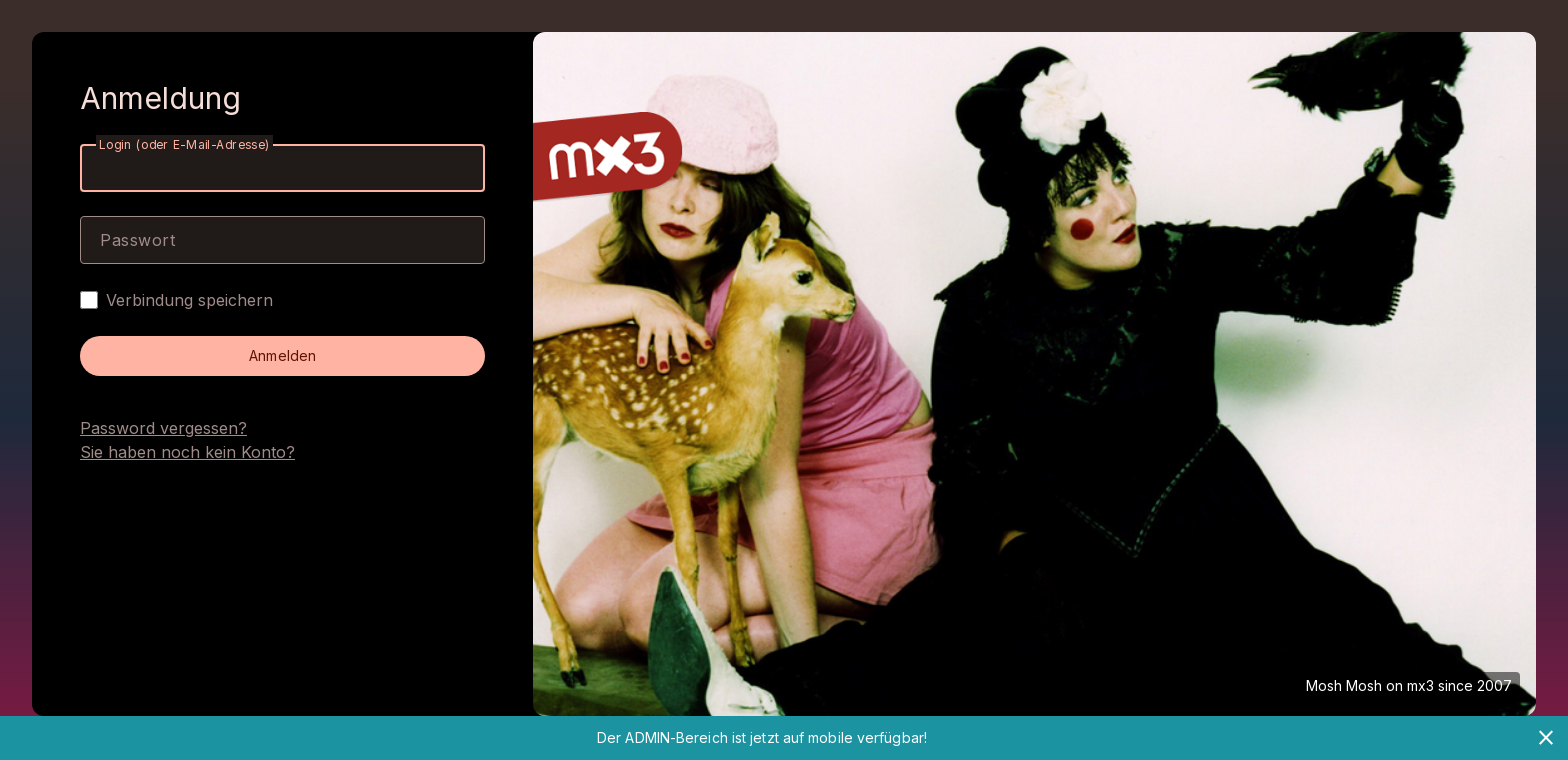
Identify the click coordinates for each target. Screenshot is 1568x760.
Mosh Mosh (1344, 685)
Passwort (137, 240)
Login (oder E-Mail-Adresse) (184, 144)
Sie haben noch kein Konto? (187, 452)
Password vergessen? (163, 428)
